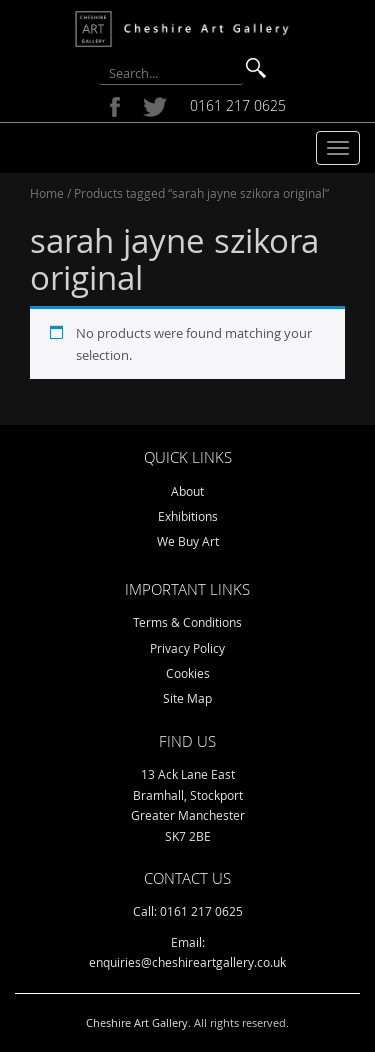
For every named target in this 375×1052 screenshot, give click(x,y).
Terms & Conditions (187, 622)
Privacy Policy (187, 648)
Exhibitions (188, 516)
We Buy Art (188, 541)
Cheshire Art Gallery (137, 1022)
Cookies (188, 673)
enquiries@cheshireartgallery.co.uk (187, 962)
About (187, 491)
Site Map (187, 698)
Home (47, 193)
